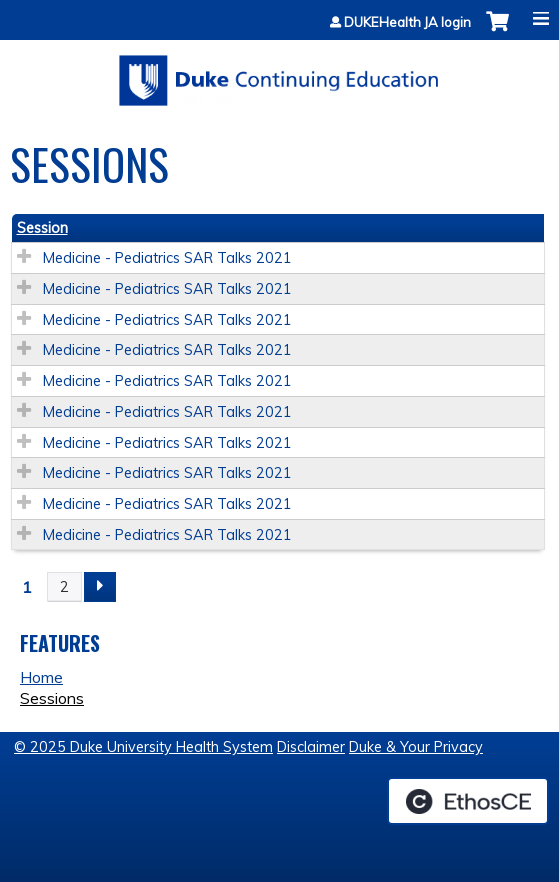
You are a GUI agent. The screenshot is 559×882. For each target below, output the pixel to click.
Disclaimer (311, 747)
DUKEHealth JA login (407, 22)
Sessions (52, 698)
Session (42, 228)
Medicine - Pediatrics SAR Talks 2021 (167, 258)
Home (41, 677)
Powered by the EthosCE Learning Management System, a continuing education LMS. (468, 801)
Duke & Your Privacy (416, 747)
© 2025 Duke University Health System (143, 747)
